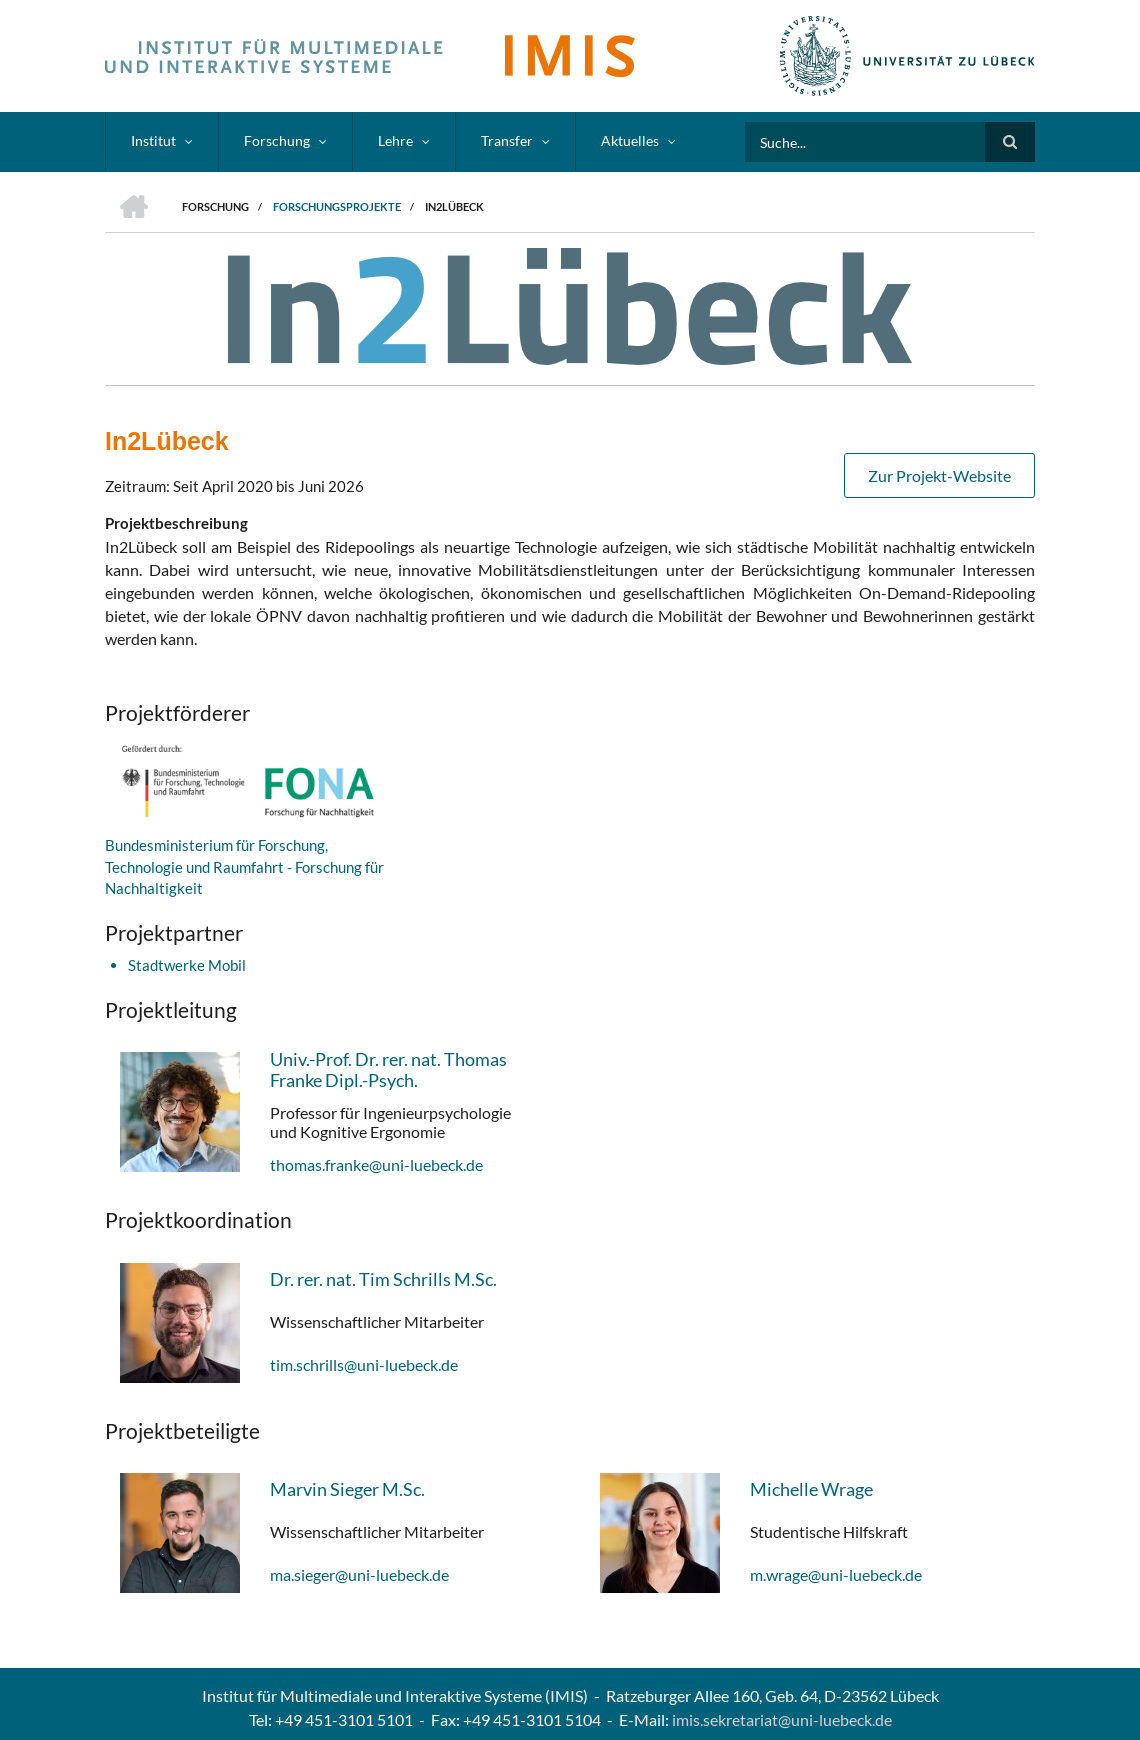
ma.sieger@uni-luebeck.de (359, 1574)
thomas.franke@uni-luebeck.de (376, 1164)
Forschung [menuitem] (277, 140)
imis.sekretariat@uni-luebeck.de (782, 1719)
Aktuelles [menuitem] (630, 140)
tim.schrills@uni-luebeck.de (364, 1364)
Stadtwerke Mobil (187, 965)
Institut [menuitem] (153, 140)
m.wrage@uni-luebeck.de (836, 1574)
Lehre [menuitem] (395, 140)
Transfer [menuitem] (507, 140)
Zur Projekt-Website (939, 475)
